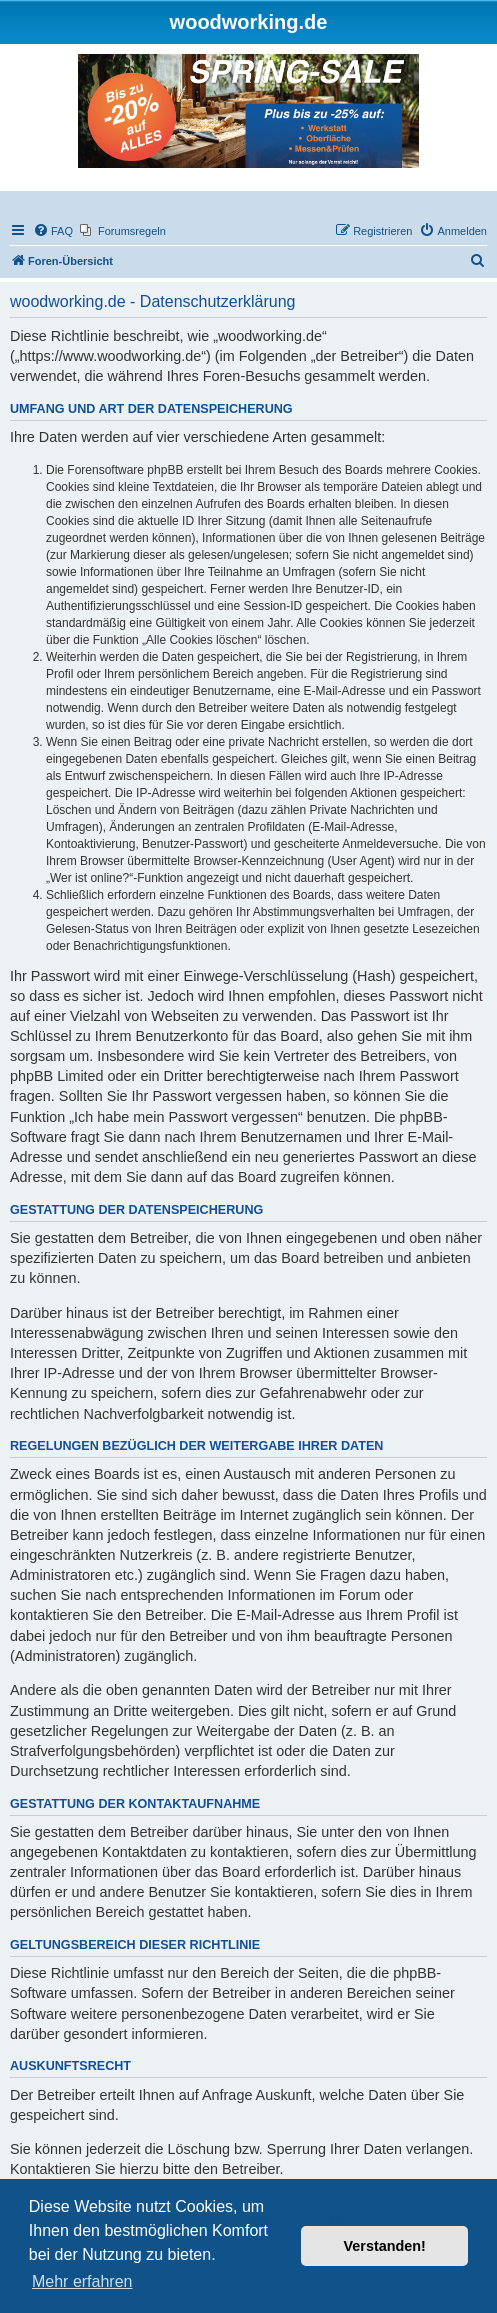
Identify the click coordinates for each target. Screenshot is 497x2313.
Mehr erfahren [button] (82, 2281)
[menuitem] (53, 231)
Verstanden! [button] (385, 2246)
